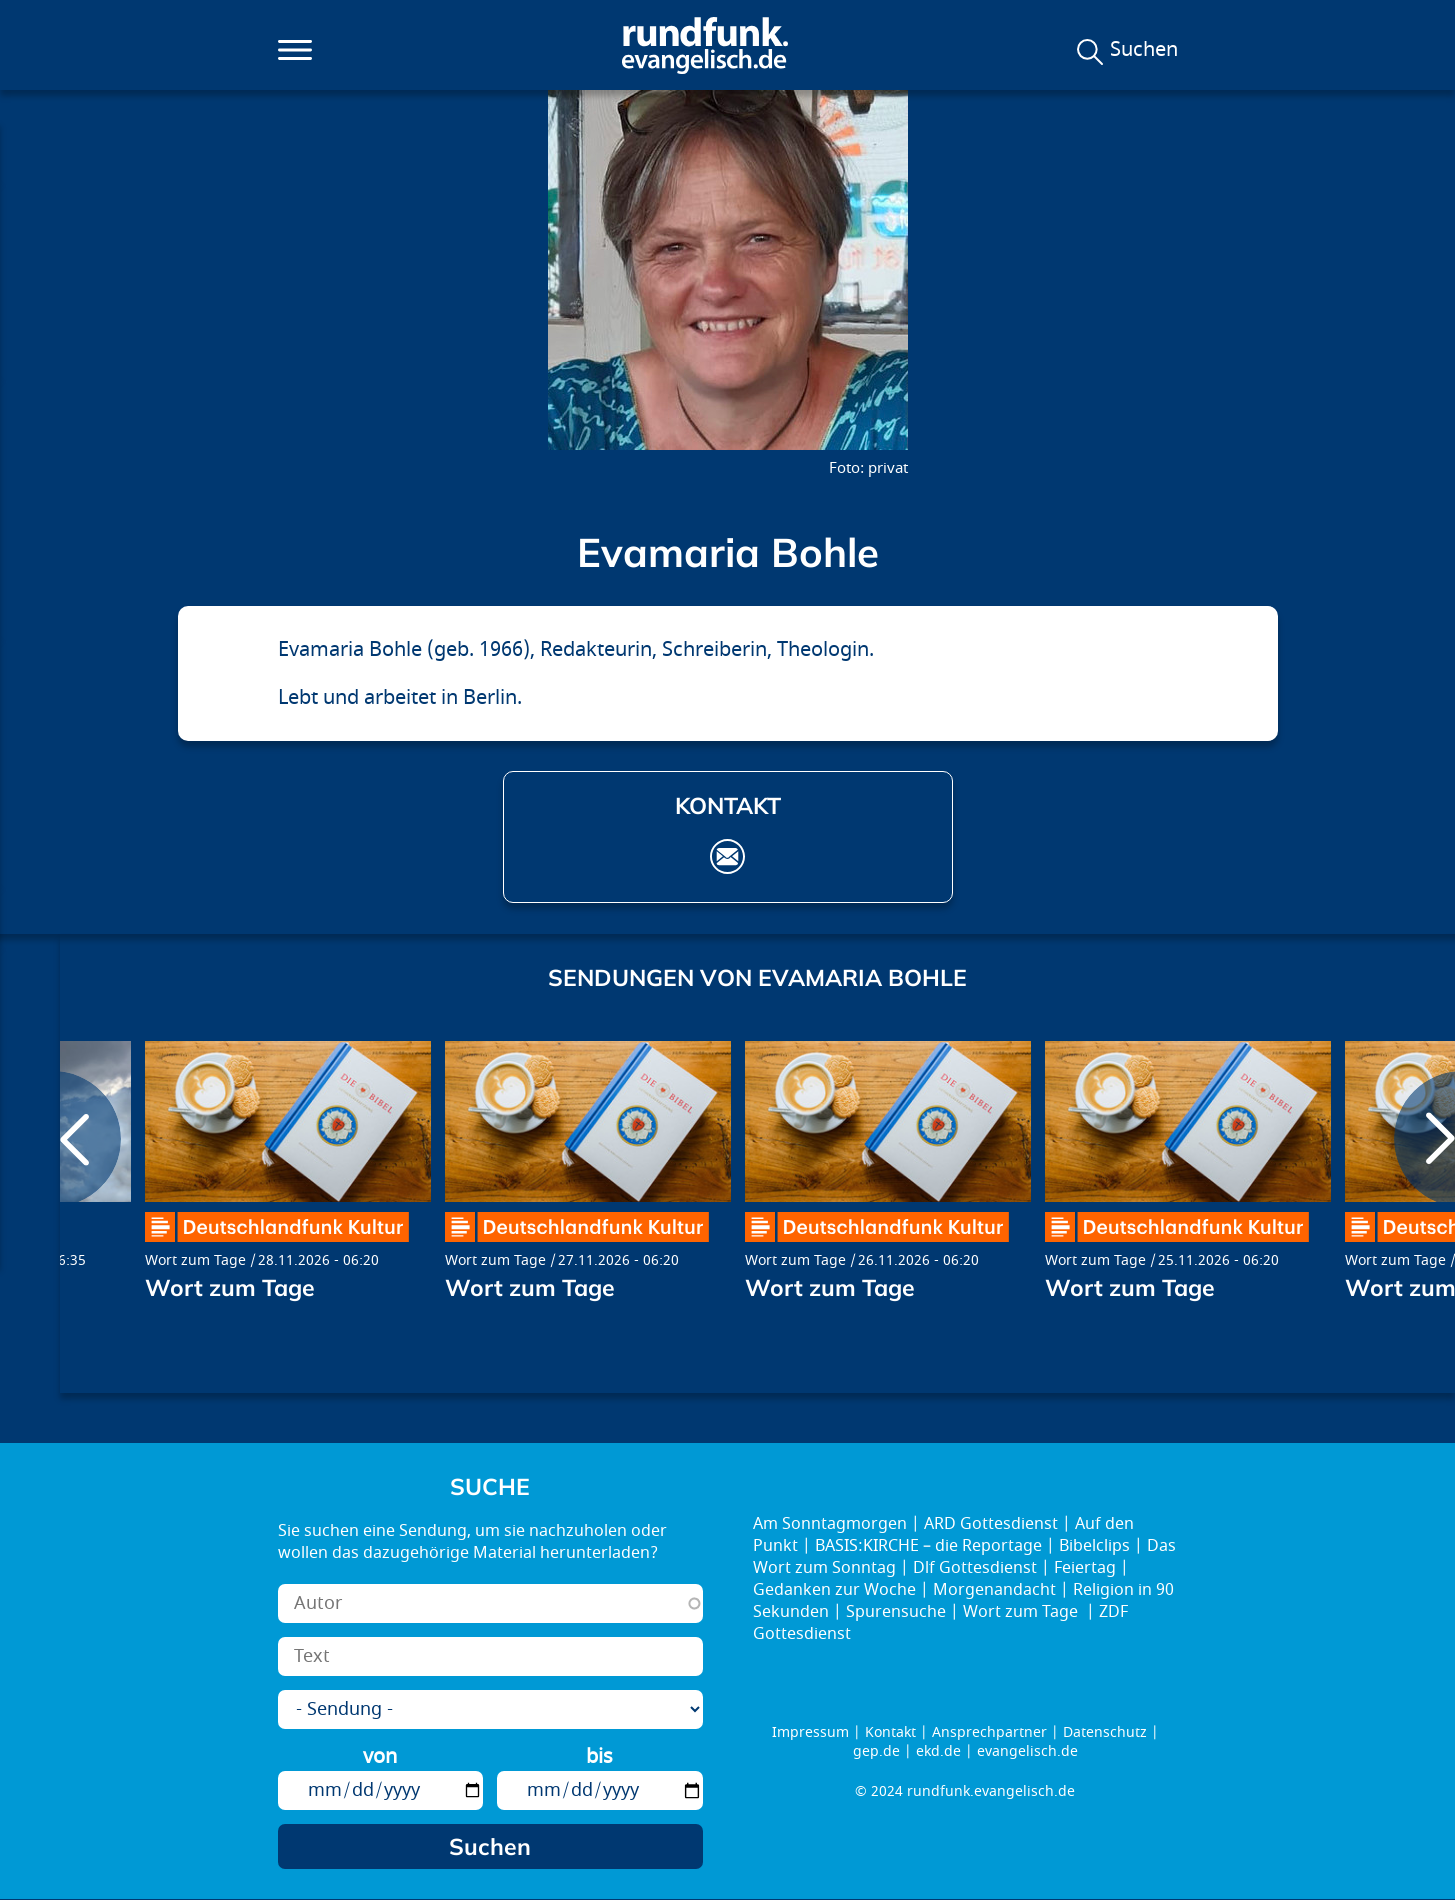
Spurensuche (896, 1612)
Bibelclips (1094, 1546)
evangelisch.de (1027, 1751)
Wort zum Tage (195, 1260)
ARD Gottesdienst (991, 1524)
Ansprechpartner (989, 1732)
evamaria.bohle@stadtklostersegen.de (727, 856)
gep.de (876, 1751)
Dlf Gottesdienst (975, 1568)
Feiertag (1085, 1568)
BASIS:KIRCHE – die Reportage (928, 1546)
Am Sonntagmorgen (830, 1524)
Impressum (810, 1732)
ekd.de (938, 1751)
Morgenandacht (994, 1590)
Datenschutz (1105, 1732)
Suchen (1144, 50)
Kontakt (890, 1732)
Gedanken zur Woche (834, 1590)
